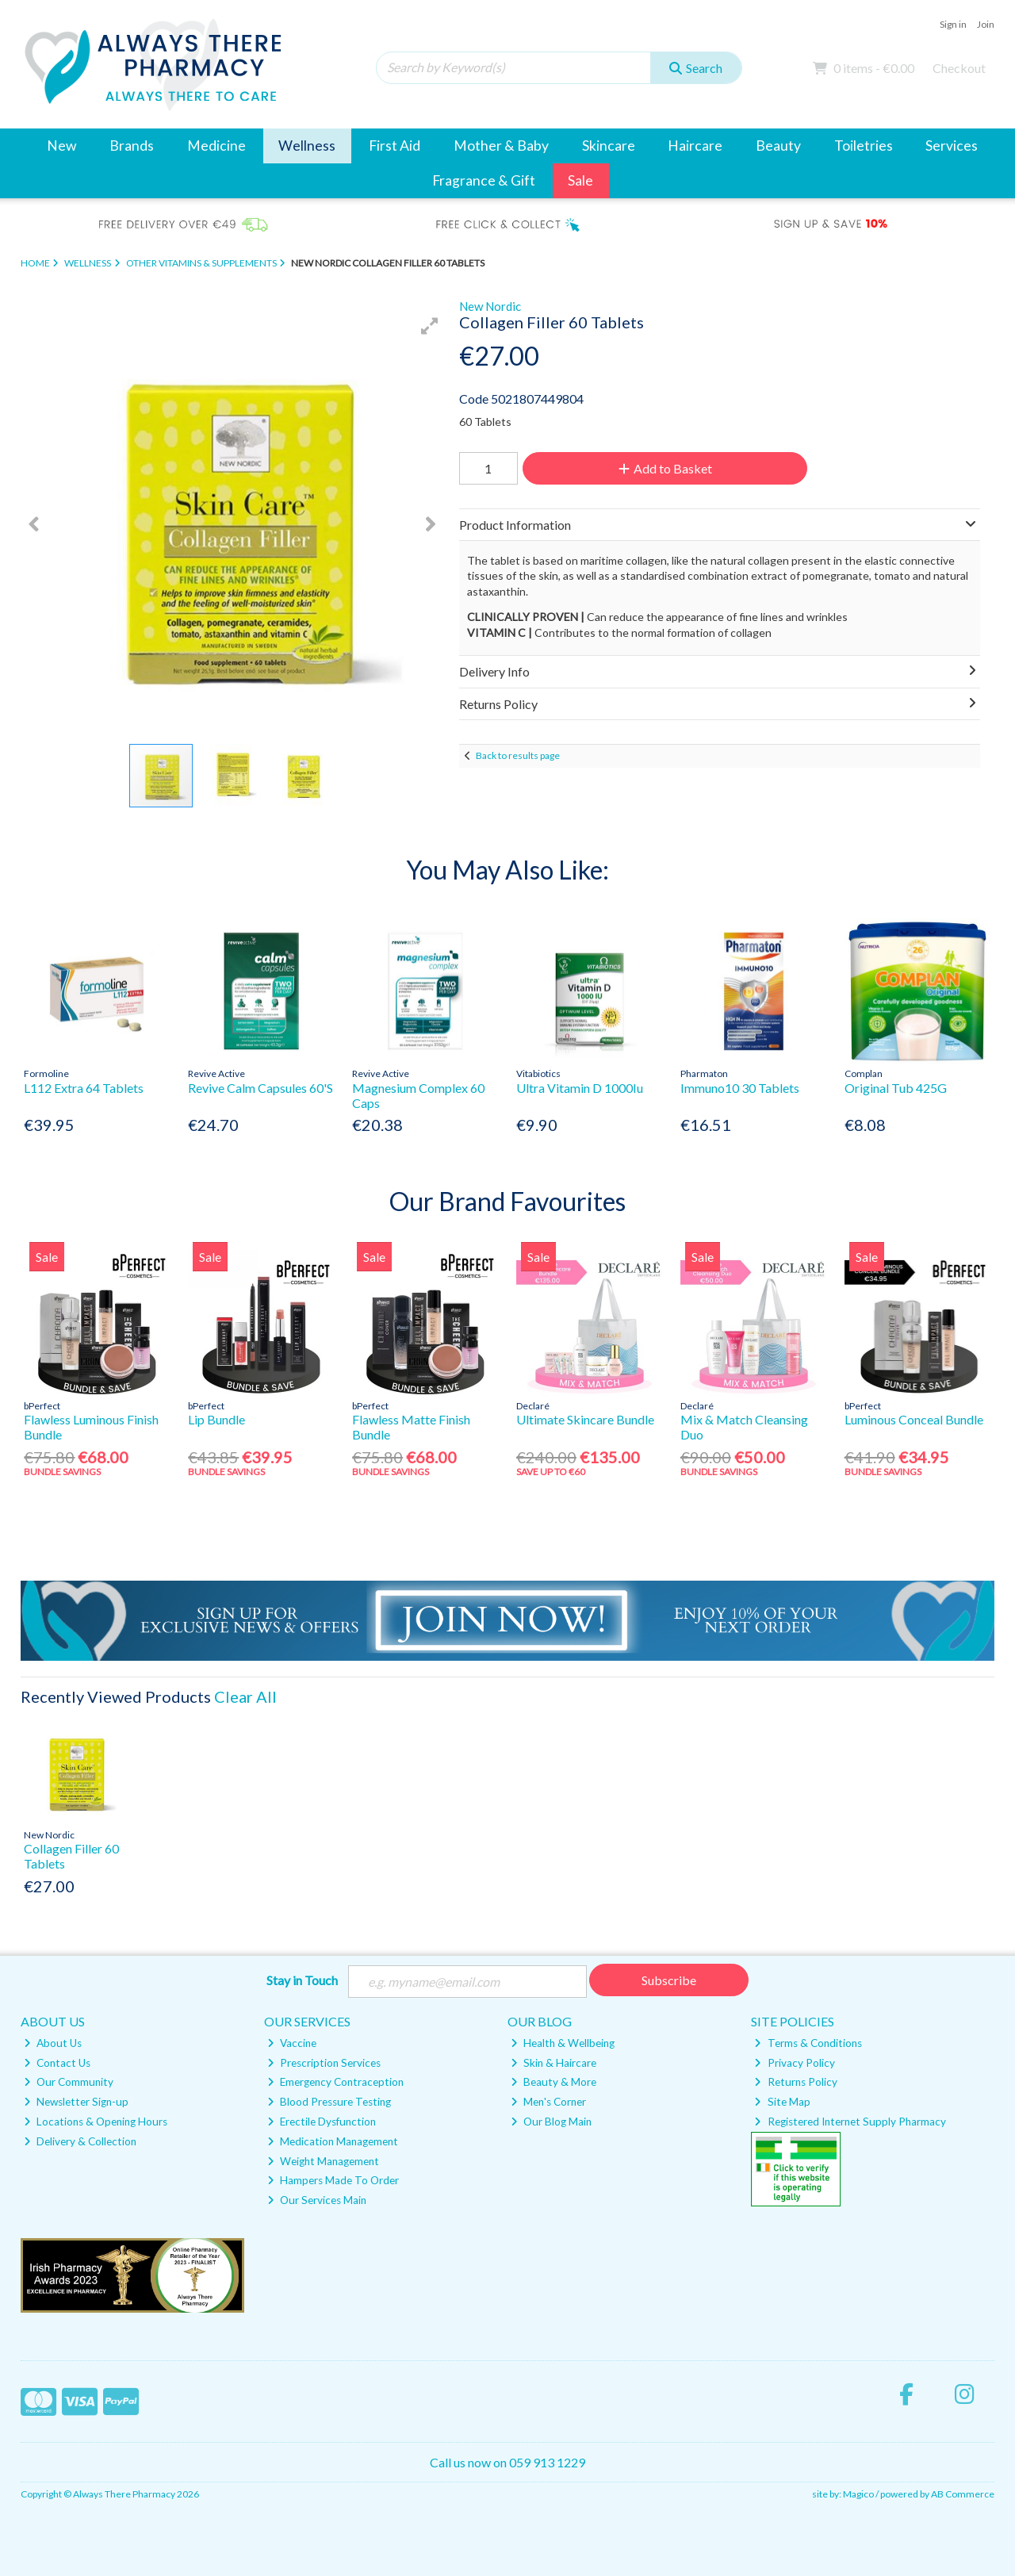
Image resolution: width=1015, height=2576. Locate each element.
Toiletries (863, 145)
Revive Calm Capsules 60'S (260, 1087)
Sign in (953, 24)
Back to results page (518, 755)
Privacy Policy (794, 2063)
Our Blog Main (551, 2121)
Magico (858, 2494)
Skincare (608, 145)
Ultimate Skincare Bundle (585, 1419)
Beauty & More (553, 2082)
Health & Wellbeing (563, 2043)
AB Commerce (962, 2494)
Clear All (245, 1696)
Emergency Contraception (335, 2082)
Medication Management (332, 2141)
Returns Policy (795, 2082)
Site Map (782, 2101)
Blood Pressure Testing (329, 2101)
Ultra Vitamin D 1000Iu (579, 1087)
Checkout (959, 67)
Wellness (306, 145)
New (61, 145)
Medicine (216, 145)
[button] (429, 326)
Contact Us (57, 2063)
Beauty (778, 145)
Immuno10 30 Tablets (739, 1087)
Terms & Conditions (807, 2043)
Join (985, 24)
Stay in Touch (302, 1980)
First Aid (394, 145)
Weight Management (323, 2161)
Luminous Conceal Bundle (914, 1419)
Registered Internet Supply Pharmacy (849, 2121)
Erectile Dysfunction (321, 2121)
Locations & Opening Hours (95, 2121)
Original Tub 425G (896, 1087)
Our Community (68, 2082)
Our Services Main (316, 2200)
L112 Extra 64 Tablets (84, 1087)
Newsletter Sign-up (76, 2101)
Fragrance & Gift (483, 180)
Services (951, 145)
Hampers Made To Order (333, 2180)
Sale (580, 180)
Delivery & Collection (80, 2141)
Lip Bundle (216, 1419)
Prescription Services (324, 2063)
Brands (131, 145)
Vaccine (291, 2043)
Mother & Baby (501, 145)
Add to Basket (665, 468)
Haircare (695, 145)
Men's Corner (548, 2101)
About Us (53, 2043)
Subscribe (669, 1980)
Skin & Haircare (553, 2063)
